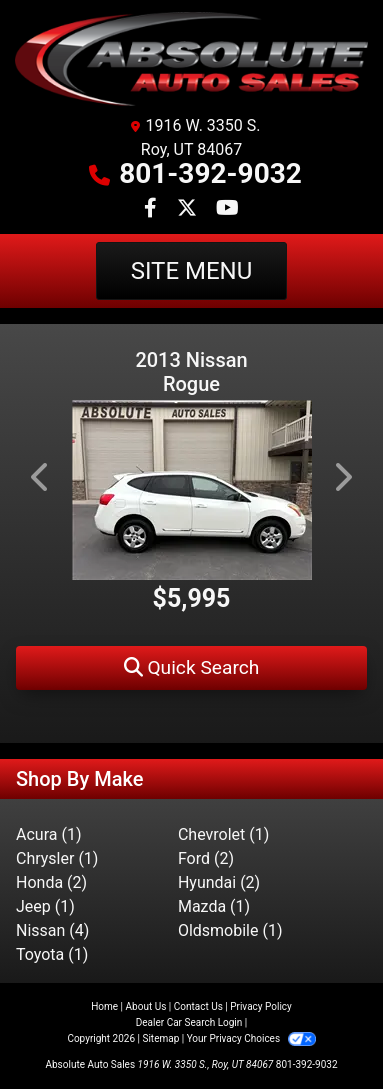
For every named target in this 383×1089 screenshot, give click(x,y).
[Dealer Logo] (191, 59)
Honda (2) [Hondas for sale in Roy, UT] (51, 882)
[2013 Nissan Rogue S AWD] (191, 490)
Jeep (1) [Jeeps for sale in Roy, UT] (45, 906)
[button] (191, 668)
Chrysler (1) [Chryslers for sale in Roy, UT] (57, 858)
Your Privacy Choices (251, 1038)
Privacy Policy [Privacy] (261, 1006)
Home (104, 1006)
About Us (146, 1006)
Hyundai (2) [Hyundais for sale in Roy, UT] (219, 882)
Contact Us (198, 1006)
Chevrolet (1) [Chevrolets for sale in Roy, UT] (223, 834)
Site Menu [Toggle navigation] (192, 271)
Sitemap (160, 1038)
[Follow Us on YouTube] (227, 209)
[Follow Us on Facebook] (152, 209)
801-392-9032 (210, 173)
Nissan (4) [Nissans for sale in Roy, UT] (52, 930)
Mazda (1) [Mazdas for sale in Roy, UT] (214, 906)
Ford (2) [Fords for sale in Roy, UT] (206, 858)
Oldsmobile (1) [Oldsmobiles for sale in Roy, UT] (230, 930)
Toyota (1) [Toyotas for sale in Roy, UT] (52, 954)
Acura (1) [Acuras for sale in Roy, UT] (48, 834)
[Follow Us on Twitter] (189, 209)
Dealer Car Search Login (189, 1022)
